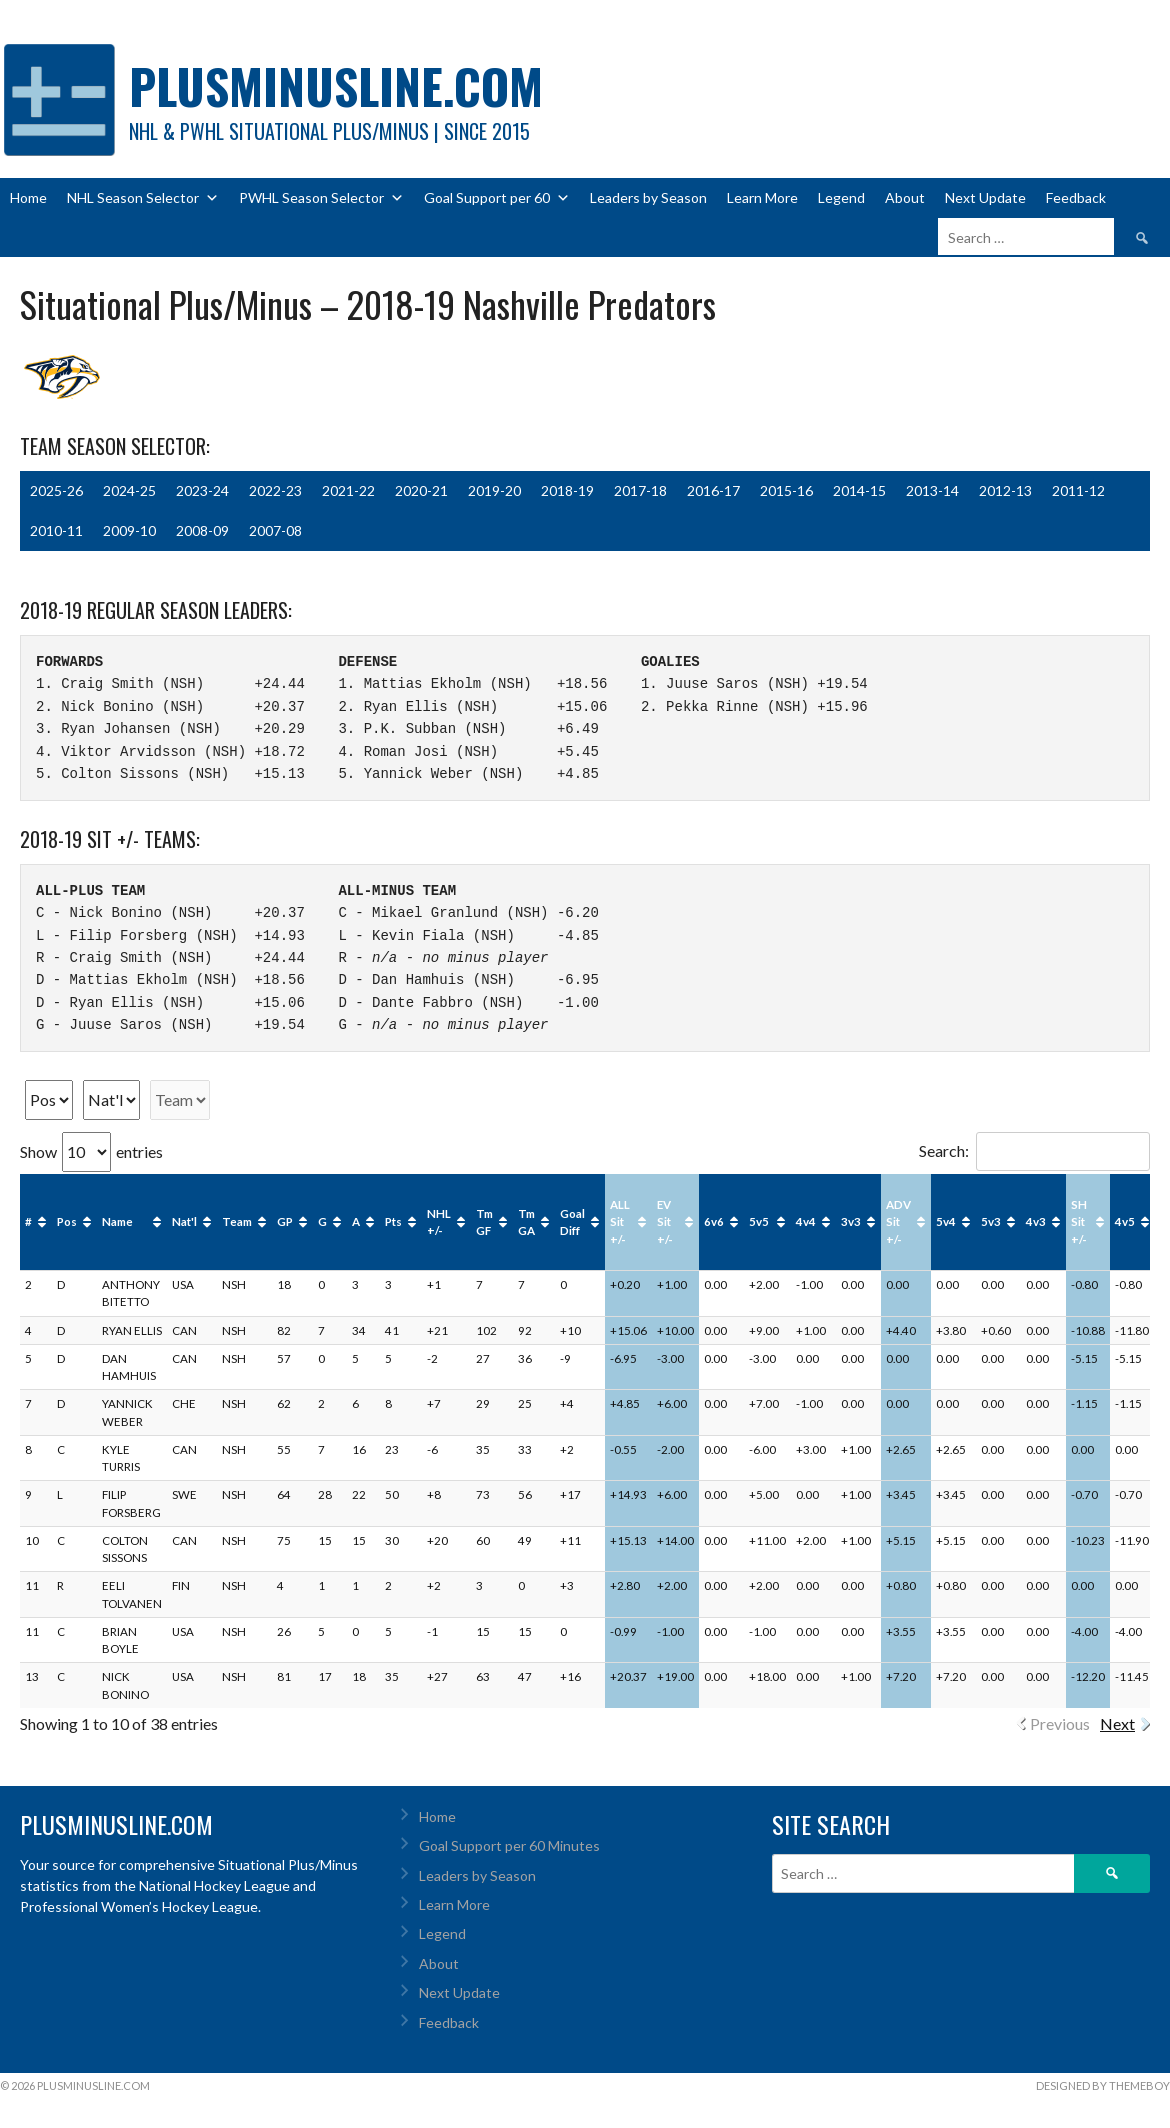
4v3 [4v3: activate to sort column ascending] (1036, 1221)
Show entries (91, 1151)
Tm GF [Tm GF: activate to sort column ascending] (484, 1222)
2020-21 (421, 490)
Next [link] (1117, 1723)
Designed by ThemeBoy (1103, 2085)
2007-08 (275, 530)
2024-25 (129, 490)
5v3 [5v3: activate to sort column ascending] (991, 1221)
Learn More (762, 197)
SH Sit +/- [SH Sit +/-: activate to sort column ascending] (1079, 1222)
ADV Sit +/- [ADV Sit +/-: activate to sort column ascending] (898, 1222)
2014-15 (859, 490)
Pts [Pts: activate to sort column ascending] (393, 1221)
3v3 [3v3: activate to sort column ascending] (851, 1221)
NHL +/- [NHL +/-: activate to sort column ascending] (439, 1222)
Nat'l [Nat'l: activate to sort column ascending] (184, 1221)
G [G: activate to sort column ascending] (322, 1221)
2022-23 (275, 490)
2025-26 (56, 490)
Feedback (1076, 197)
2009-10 (129, 530)
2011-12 (1078, 490)
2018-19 (567, 490)
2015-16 (786, 490)
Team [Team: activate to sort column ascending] (237, 1221)
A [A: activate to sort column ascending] (356, 1221)
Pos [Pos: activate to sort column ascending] (67, 1221)
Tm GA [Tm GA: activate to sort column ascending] (526, 1222)
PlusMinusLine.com (336, 85)
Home (28, 197)
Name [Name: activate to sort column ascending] (117, 1221)
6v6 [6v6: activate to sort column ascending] (714, 1221)
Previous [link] (1060, 1723)
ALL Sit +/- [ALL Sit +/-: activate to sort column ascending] (620, 1222)
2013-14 (932, 490)
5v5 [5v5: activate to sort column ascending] (759, 1221)
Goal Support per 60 (497, 198)
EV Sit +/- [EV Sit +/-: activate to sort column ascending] (665, 1222)
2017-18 (640, 490)
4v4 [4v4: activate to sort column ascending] (806, 1221)
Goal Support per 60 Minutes (509, 1845)
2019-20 (494, 490)
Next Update (985, 197)
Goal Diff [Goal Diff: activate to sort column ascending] (572, 1222)
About (905, 197)
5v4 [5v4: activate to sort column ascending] (946, 1221)
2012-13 (1005, 490)
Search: (1034, 1150)
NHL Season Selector (143, 198)
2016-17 (713, 490)
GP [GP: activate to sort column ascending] (285, 1221)
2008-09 (202, 530)
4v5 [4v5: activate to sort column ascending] (1125, 1221)
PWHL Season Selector (321, 198)
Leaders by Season (648, 197)
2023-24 (202, 490)
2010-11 (56, 530)
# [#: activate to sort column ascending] (28, 1221)
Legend (841, 197)
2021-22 (348, 490)
